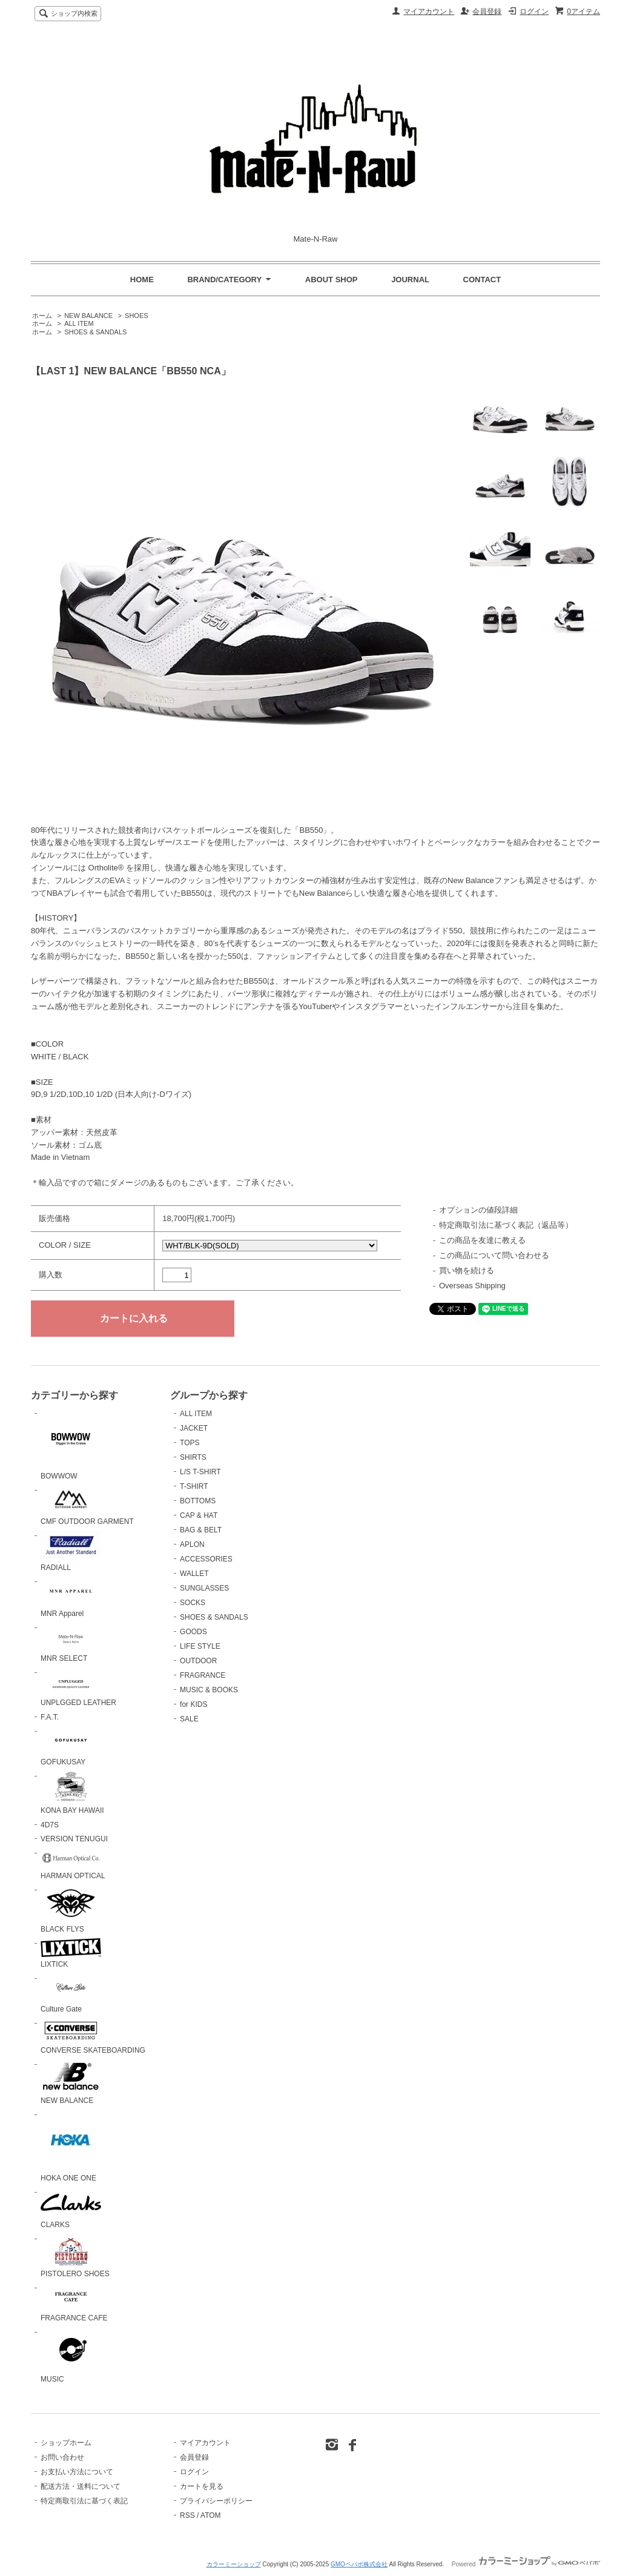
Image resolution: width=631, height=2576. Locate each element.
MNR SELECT (71, 1643)
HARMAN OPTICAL (73, 1864)
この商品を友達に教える (482, 1240)
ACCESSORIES (206, 1559)
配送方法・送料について (81, 2486)
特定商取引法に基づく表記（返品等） (506, 1225)
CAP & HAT (198, 1515)
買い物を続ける (466, 1270)
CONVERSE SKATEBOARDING (93, 2036)
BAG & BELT (201, 1530)
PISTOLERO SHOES (75, 2256)
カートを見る (201, 2486)
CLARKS (71, 2208)
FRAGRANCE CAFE (74, 2303)
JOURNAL (410, 279)
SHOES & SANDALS (95, 332)
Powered (526, 2564)
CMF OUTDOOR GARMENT (87, 1505)
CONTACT (482, 279)
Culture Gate (71, 1993)
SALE (189, 1719)
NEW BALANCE (88, 315)
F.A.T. (50, 1717)
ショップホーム (66, 2443)
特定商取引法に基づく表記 (84, 2501)
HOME (142, 279)
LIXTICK (71, 1953)
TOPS (189, 1443)
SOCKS (192, 1602)
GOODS (193, 1631)
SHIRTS (193, 1457)
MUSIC (71, 2355)
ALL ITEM (78, 323)
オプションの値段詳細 (478, 1209)
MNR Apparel (71, 1597)
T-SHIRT (194, 1486)
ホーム (42, 315)
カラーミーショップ (233, 2564)
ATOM (210, 2515)
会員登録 (486, 11)
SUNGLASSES (204, 1588)
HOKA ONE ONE (71, 2146)
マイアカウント (428, 11)
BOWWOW (71, 1444)
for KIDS (193, 1704)
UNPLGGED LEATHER (78, 1687)
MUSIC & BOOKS (209, 1690)
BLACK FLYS (71, 1909)
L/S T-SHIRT (200, 1472)
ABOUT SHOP (331, 279)
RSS (187, 2515)
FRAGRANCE (202, 1675)
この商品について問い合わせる (494, 1255)
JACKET (194, 1428)
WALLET (194, 1573)
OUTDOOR (198, 1661)
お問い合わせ (62, 2457)
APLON (192, 1544)
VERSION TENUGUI (74, 1839)
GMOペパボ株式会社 (359, 2564)
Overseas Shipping (472, 1285)
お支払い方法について (77, 2472)
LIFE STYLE (200, 1646)
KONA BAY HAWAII (72, 1793)
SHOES (136, 315)
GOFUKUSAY (71, 1746)
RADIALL (71, 1551)
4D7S (50, 1825)
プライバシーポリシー (216, 2501)
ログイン (534, 11)
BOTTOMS (198, 1501)
